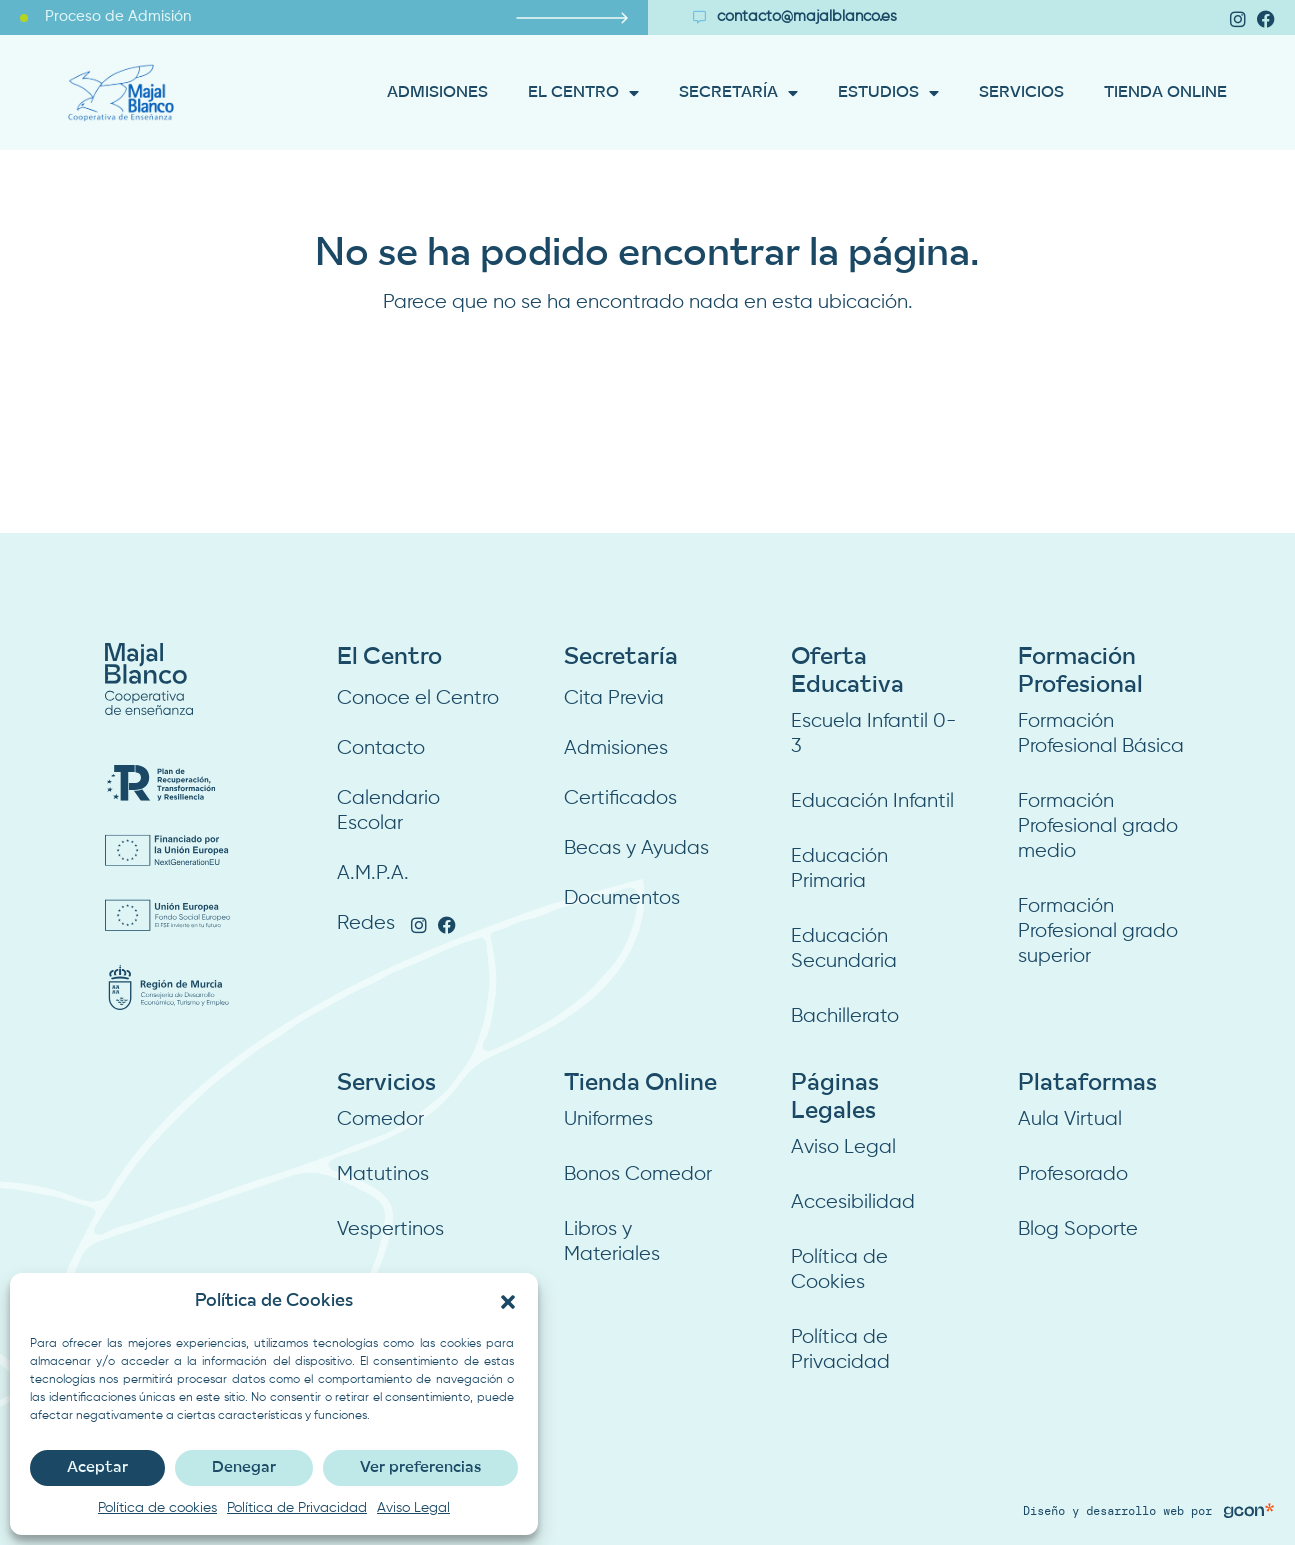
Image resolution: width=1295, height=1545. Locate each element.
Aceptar (97, 1468)
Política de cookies (157, 1508)
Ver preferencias (420, 1468)
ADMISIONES (437, 93)
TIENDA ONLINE (1165, 93)
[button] (508, 1302)
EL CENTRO (583, 93)
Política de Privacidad (297, 1508)
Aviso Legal (413, 1508)
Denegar (244, 1468)
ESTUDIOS (888, 93)
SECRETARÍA (738, 93)
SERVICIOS (1021, 93)
